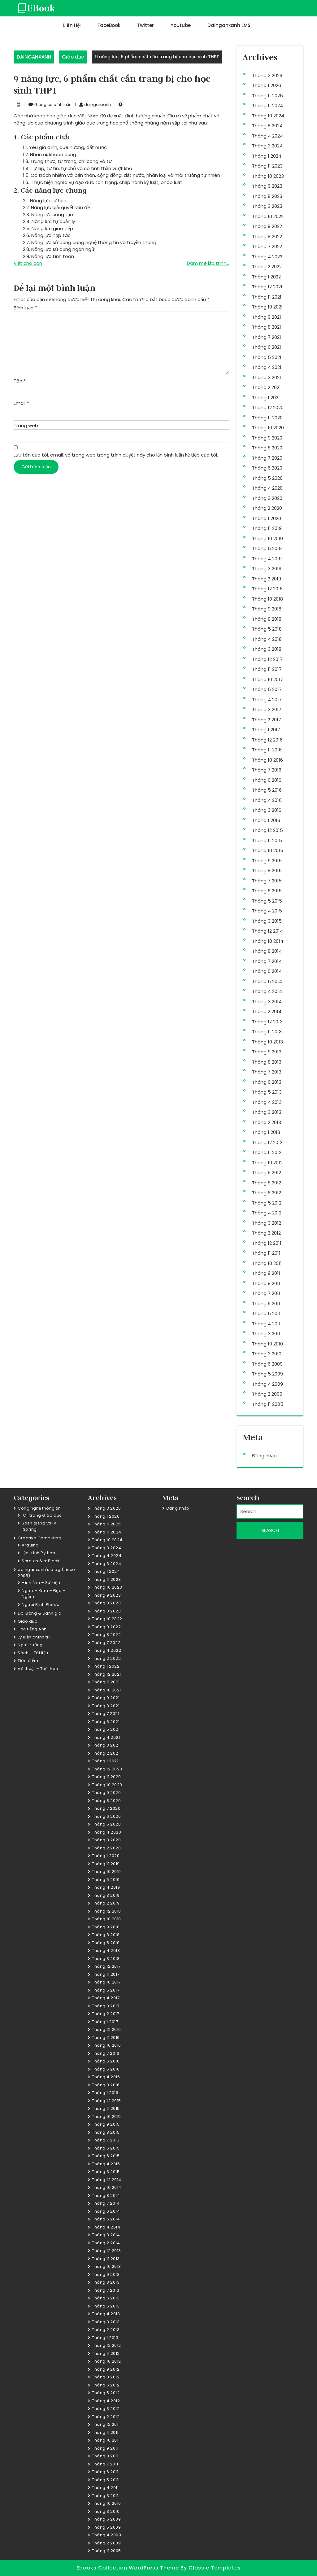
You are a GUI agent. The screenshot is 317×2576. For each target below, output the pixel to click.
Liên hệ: (72, 25)
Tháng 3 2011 (266, 1333)
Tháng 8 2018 (266, 619)
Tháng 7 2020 (267, 458)
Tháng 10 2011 (267, 1263)
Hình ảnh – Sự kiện (41, 1582)
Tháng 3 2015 (267, 921)
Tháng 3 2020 (267, 498)
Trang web (26, 425)
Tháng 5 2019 (267, 548)
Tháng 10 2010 (267, 1343)
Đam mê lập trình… (208, 263)
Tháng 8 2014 (267, 951)
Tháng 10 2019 (267, 538)
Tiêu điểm (28, 1661)
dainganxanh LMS (228, 25)
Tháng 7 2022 (267, 246)
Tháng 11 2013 (267, 1031)
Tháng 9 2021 (266, 317)
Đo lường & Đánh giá (40, 1613)
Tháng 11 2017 (267, 669)
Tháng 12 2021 (267, 286)
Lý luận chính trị (34, 1637)
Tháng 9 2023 (267, 186)
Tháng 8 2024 (267, 125)
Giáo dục (73, 57)
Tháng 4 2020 (267, 488)
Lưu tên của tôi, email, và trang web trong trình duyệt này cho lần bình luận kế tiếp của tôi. (116, 455)
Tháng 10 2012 (267, 1162)
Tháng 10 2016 (267, 760)
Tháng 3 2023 (267, 206)
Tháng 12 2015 (267, 830)
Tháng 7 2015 (267, 880)
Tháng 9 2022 (267, 226)
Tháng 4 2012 (266, 1212)
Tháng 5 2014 (267, 981)
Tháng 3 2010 (266, 1353)
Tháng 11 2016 (267, 749)
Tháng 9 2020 (267, 438)
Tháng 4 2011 (266, 1323)
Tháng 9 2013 (266, 1051)
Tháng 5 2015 (267, 901)
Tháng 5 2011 (266, 1313)
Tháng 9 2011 (266, 1273)
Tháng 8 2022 (267, 236)
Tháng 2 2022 (267, 266)
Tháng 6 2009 (267, 1364)
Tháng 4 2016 (267, 800)
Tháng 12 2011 (266, 1243)
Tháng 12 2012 (267, 1142)
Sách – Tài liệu (33, 1653)
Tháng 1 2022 (266, 276)
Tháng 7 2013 (266, 1072)
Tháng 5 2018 (267, 629)
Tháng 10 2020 (268, 427)
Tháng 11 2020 (267, 417)
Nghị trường (30, 1645)
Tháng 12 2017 (267, 659)
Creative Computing (39, 1538)
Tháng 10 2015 (267, 850)
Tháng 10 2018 (267, 599)
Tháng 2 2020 (267, 508)
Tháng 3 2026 (267, 75)
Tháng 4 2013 (267, 1102)
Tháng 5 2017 (267, 689)
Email (21, 403)
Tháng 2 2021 (266, 387)
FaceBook (109, 25)
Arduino (30, 1545)
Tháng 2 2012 (266, 1233)
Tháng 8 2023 (267, 196)
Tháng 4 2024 (267, 136)
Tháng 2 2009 (267, 1394)
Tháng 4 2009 (267, 1384)
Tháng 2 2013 (266, 1122)
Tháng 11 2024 (267, 105)
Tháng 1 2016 (266, 820)
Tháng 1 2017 (266, 729)
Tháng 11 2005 (267, 1404)
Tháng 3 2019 (266, 568)
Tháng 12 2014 (267, 931)
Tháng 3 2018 (266, 649)
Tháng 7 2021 (266, 337)
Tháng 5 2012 (266, 1203)
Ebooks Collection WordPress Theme (128, 2567)
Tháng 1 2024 (266, 156)
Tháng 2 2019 (266, 578)
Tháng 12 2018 (267, 588)
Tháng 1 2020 (266, 518)
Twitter (145, 25)
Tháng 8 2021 (266, 327)
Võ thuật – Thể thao (38, 1669)
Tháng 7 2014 (267, 961)
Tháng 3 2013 (266, 1112)
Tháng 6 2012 (266, 1192)
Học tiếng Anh (32, 1629)
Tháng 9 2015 (267, 860)
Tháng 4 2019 (267, 558)
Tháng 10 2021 (267, 307)
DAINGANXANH (34, 57)
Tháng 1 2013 (266, 1132)
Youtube (181, 25)
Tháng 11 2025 (267, 95)
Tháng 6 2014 (267, 971)
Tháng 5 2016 (267, 790)
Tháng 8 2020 (267, 447)
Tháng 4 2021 (266, 367)
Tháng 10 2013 (267, 1042)
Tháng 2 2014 (266, 1011)
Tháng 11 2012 (266, 1152)
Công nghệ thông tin (39, 1508)
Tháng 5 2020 (267, 478)
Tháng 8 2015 (267, 870)
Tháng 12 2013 (267, 1021)
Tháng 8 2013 (266, 1062)
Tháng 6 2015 (267, 890)
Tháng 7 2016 (266, 770)
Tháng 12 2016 (267, 740)
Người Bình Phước (40, 1604)
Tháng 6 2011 (266, 1303)
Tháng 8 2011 (266, 1283)
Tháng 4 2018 (267, 639)
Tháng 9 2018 (266, 609)
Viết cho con (28, 263)
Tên (20, 381)
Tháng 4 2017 (267, 699)
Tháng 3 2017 (266, 709)
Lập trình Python (38, 1553)
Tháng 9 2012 (266, 1172)
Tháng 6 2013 (266, 1082)
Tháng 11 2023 (267, 166)
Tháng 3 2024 (267, 145)
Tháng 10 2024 (268, 115)
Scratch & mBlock (40, 1561)
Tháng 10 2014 (267, 941)
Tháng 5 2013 (267, 1092)
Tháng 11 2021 (266, 297)
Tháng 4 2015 (267, 911)
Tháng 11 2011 (266, 1253)
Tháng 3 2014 (267, 1001)
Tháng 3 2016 (266, 810)
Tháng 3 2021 (266, 377)
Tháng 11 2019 (267, 528)
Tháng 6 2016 (266, 780)
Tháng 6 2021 (266, 347)
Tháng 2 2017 (266, 719)
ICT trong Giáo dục (42, 1515)
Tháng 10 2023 (268, 176)
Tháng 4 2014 (267, 991)
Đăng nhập (264, 1455)
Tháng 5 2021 (266, 357)
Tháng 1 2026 (266, 85)
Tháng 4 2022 (267, 256)
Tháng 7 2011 (266, 1293)
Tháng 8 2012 (266, 1182)
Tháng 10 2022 (268, 216)
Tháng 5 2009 (267, 1374)
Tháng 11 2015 (267, 840)
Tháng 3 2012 (266, 1223)
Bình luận (25, 307)
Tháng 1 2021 (266, 397)
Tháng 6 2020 (267, 468)
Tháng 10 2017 (267, 679)
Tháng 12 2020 (268, 407)
